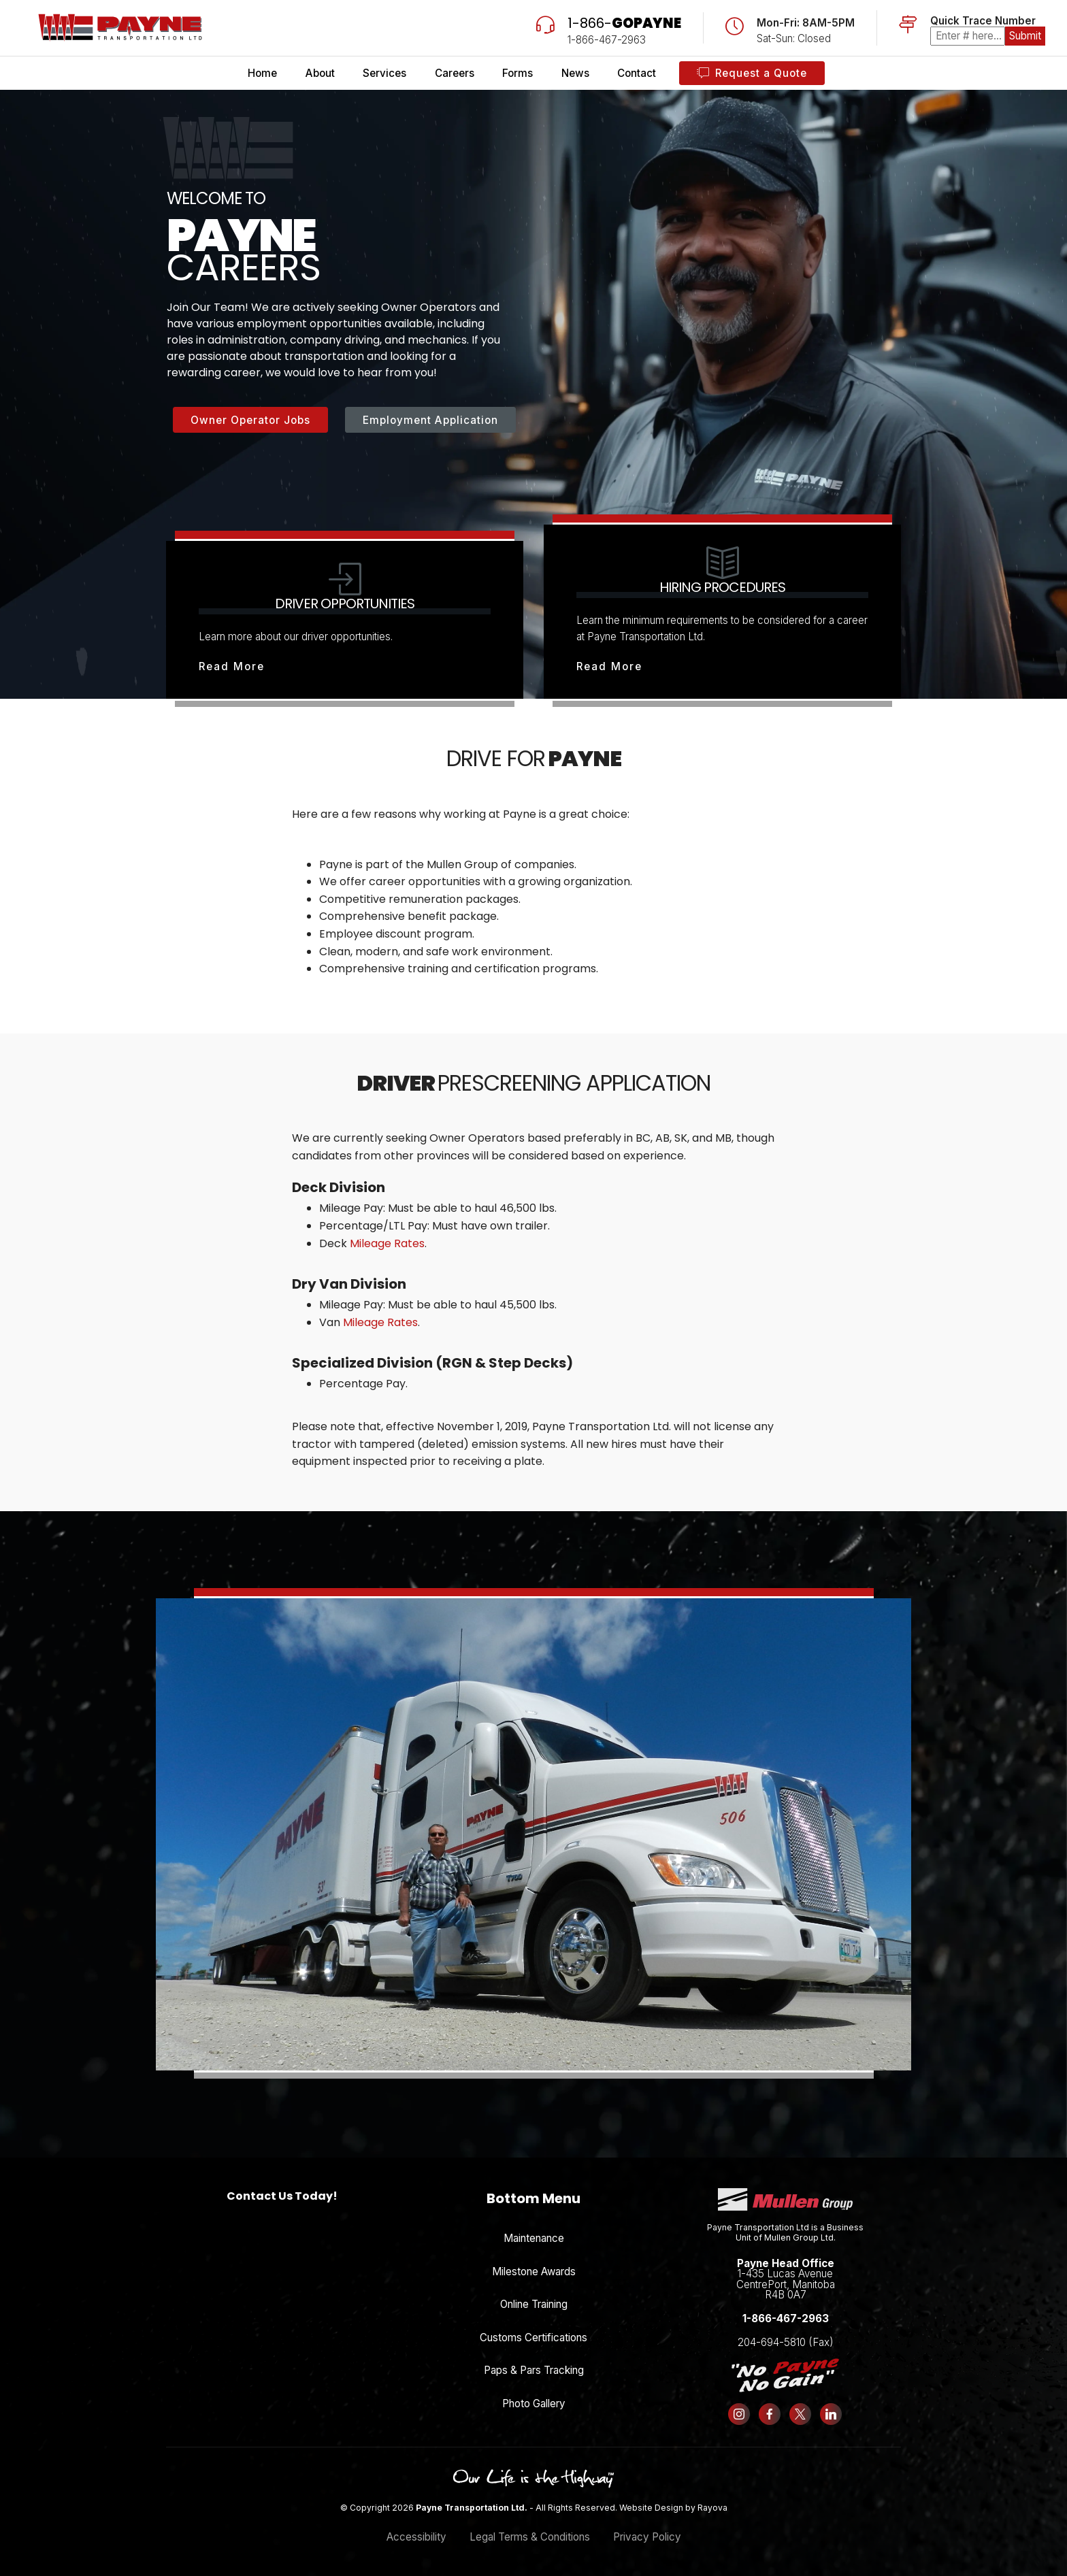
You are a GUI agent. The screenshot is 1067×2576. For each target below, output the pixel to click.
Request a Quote (752, 73)
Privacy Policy (647, 2536)
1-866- (624, 23)
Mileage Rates (387, 1243)
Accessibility (416, 2536)
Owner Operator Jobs (250, 420)
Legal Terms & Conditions (530, 2536)
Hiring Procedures (722, 587)
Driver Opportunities (344, 603)
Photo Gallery (533, 2403)
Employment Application (430, 420)
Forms (517, 73)
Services (384, 73)
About (320, 73)
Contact (636, 73)
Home (262, 73)
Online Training (534, 2304)
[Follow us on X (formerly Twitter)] (800, 2414)
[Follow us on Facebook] (770, 2414)
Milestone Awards (534, 2271)
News (575, 73)
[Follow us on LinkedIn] (830, 2414)
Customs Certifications (533, 2337)
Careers (454, 73)
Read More (232, 666)
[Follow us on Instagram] (739, 2414)
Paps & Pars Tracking (534, 2370)
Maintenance (534, 2238)
